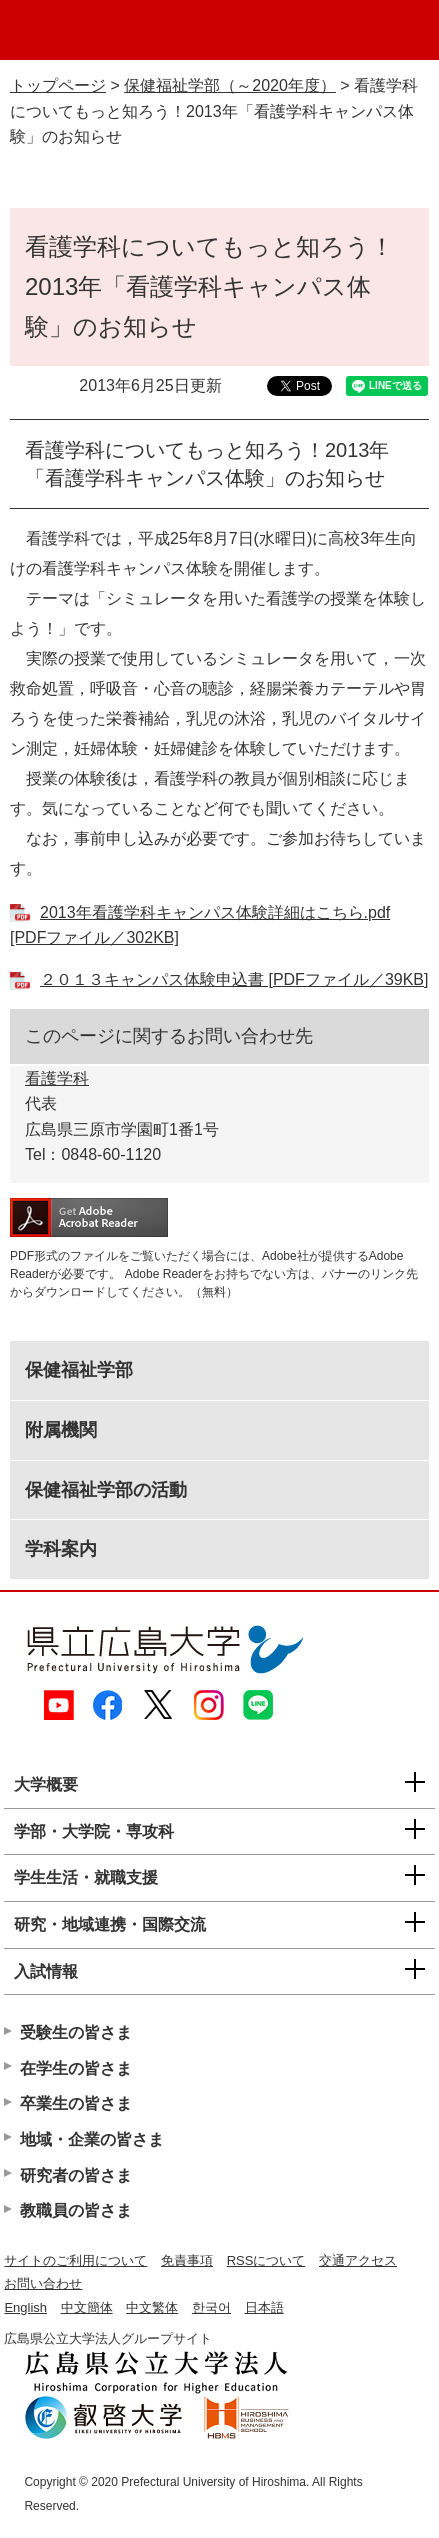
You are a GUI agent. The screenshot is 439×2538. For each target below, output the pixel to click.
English (25, 2307)
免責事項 (187, 2260)
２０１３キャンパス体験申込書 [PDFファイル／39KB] (234, 979)
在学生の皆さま (76, 2068)
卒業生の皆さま (76, 2103)
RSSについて (266, 2260)
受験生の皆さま (76, 2032)
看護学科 (57, 1078)
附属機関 (61, 1430)
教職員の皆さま (76, 2210)
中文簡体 (87, 2307)
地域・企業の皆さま (92, 2139)
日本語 (264, 2307)
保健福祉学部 (79, 1370)
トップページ (58, 85)
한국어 (211, 2307)
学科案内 (61, 1549)
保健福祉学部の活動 (106, 1490)
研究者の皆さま (76, 2175)
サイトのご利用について (75, 2260)
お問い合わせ (43, 2283)
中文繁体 (152, 2307)
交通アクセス (358, 2260)
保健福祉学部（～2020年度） (230, 85)
